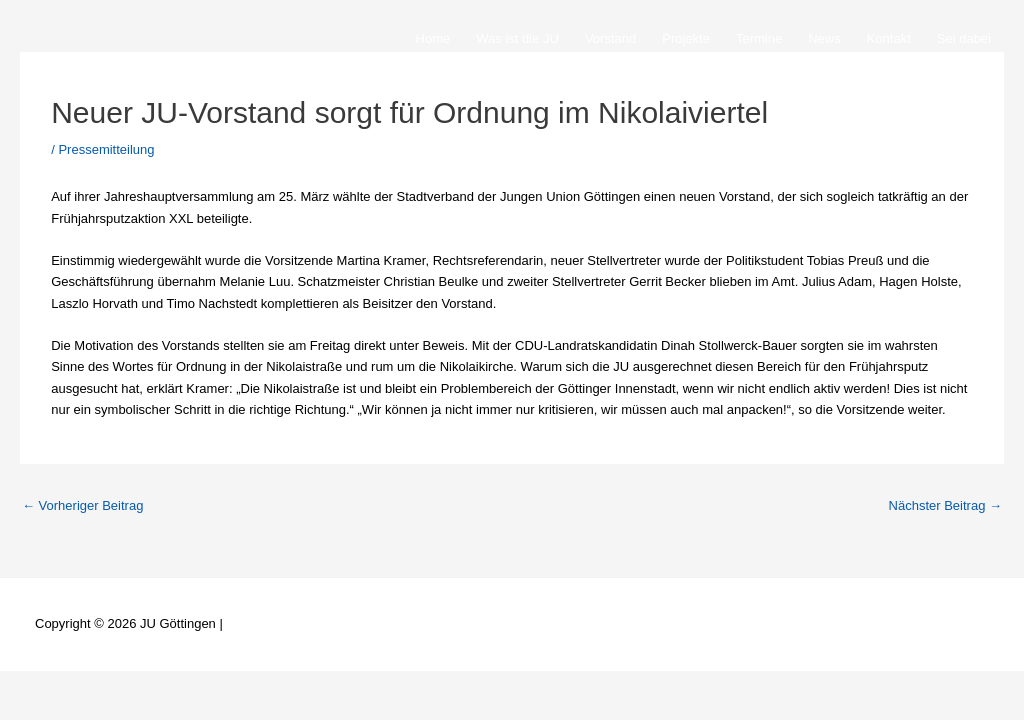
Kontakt (889, 38)
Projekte (686, 38)
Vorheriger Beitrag (82, 505)
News (824, 38)
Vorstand (610, 38)
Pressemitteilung (106, 149)
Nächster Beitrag (945, 505)
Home (433, 38)
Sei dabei (964, 38)
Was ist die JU (517, 38)
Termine (759, 38)
